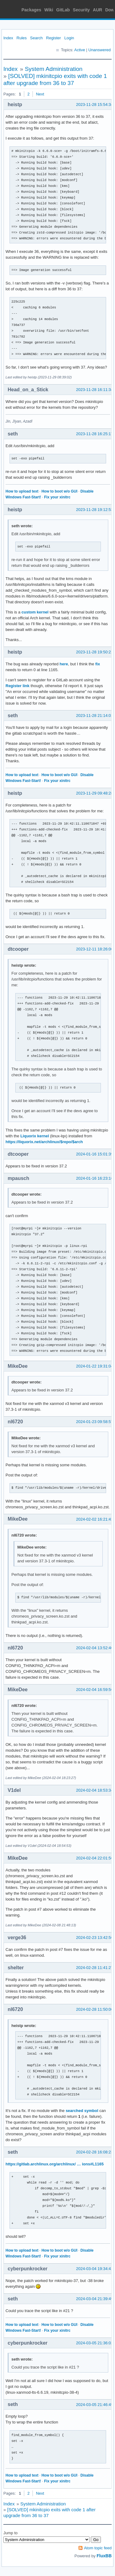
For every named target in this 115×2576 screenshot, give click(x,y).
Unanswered (99, 50)
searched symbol (82, 2110)
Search (36, 38)
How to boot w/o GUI (59, 491)
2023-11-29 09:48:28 (94, 793)
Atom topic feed (98, 2548)
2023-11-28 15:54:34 (94, 104)
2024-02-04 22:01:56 (94, 1858)
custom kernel (34, 612)
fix (97, 664)
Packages (31, 9)
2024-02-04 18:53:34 (94, 1790)
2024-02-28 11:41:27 (94, 1967)
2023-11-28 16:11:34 (94, 389)
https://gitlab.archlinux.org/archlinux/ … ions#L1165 (55, 2164)
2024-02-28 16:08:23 (94, 2152)
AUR (97, 9)
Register (53, 38)
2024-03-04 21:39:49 (94, 2298)
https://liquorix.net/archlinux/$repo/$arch (44, 1141)
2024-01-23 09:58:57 (94, 1421)
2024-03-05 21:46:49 (94, 2404)
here (63, 664)
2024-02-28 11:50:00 (94, 2009)
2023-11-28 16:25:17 (94, 433)
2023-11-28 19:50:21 (94, 652)
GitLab (63, 9)
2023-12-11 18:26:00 (94, 949)
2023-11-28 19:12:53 (94, 509)
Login (69, 38)
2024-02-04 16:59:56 (94, 1689)
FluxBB (104, 2555)
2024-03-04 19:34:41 (94, 2268)
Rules (22, 38)
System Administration (53, 69)
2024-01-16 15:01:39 (94, 1154)
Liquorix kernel (34, 1136)
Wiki (48, 9)
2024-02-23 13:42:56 (94, 1937)
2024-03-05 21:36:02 (94, 2343)
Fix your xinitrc (57, 497)
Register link (17, 685)
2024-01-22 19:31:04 (94, 1366)
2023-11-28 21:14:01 (94, 715)
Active (79, 50)
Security (81, 9)
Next (40, 94)
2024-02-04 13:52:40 (94, 1648)
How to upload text (22, 491)
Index (8, 38)
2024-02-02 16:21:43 (94, 1519)
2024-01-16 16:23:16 (94, 1178)
